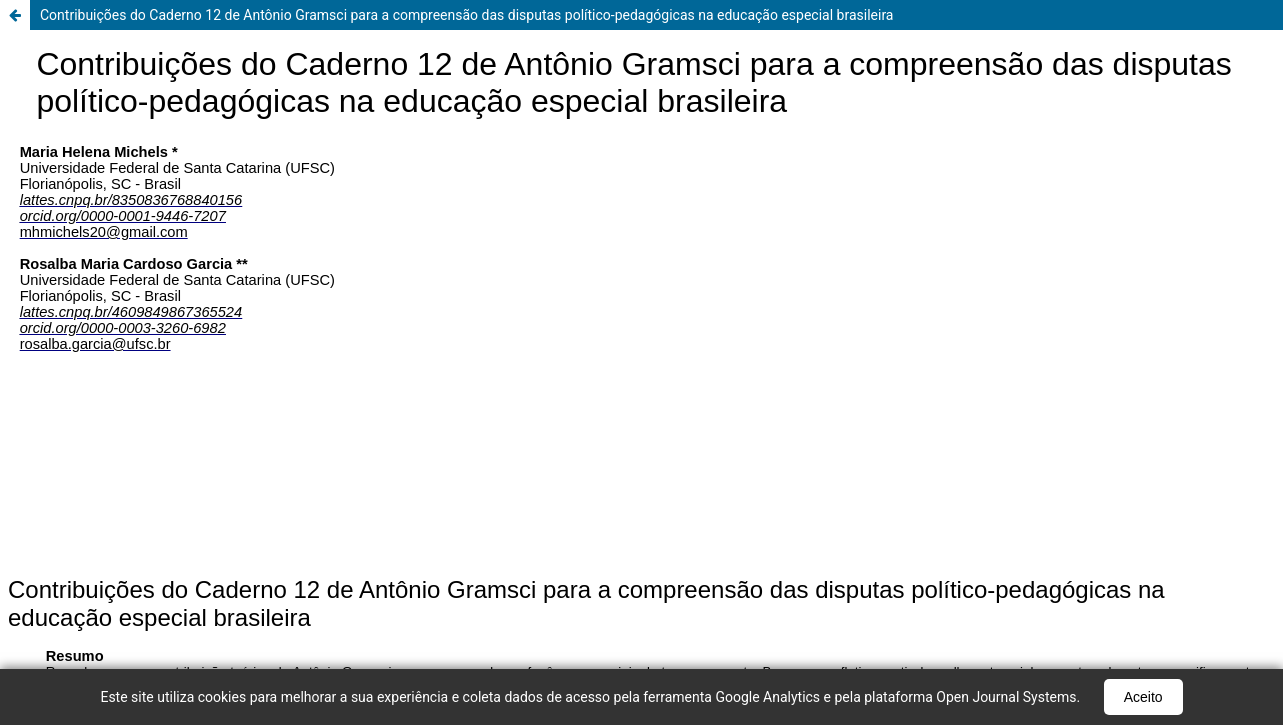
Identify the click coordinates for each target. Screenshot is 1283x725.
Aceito (1143, 697)
